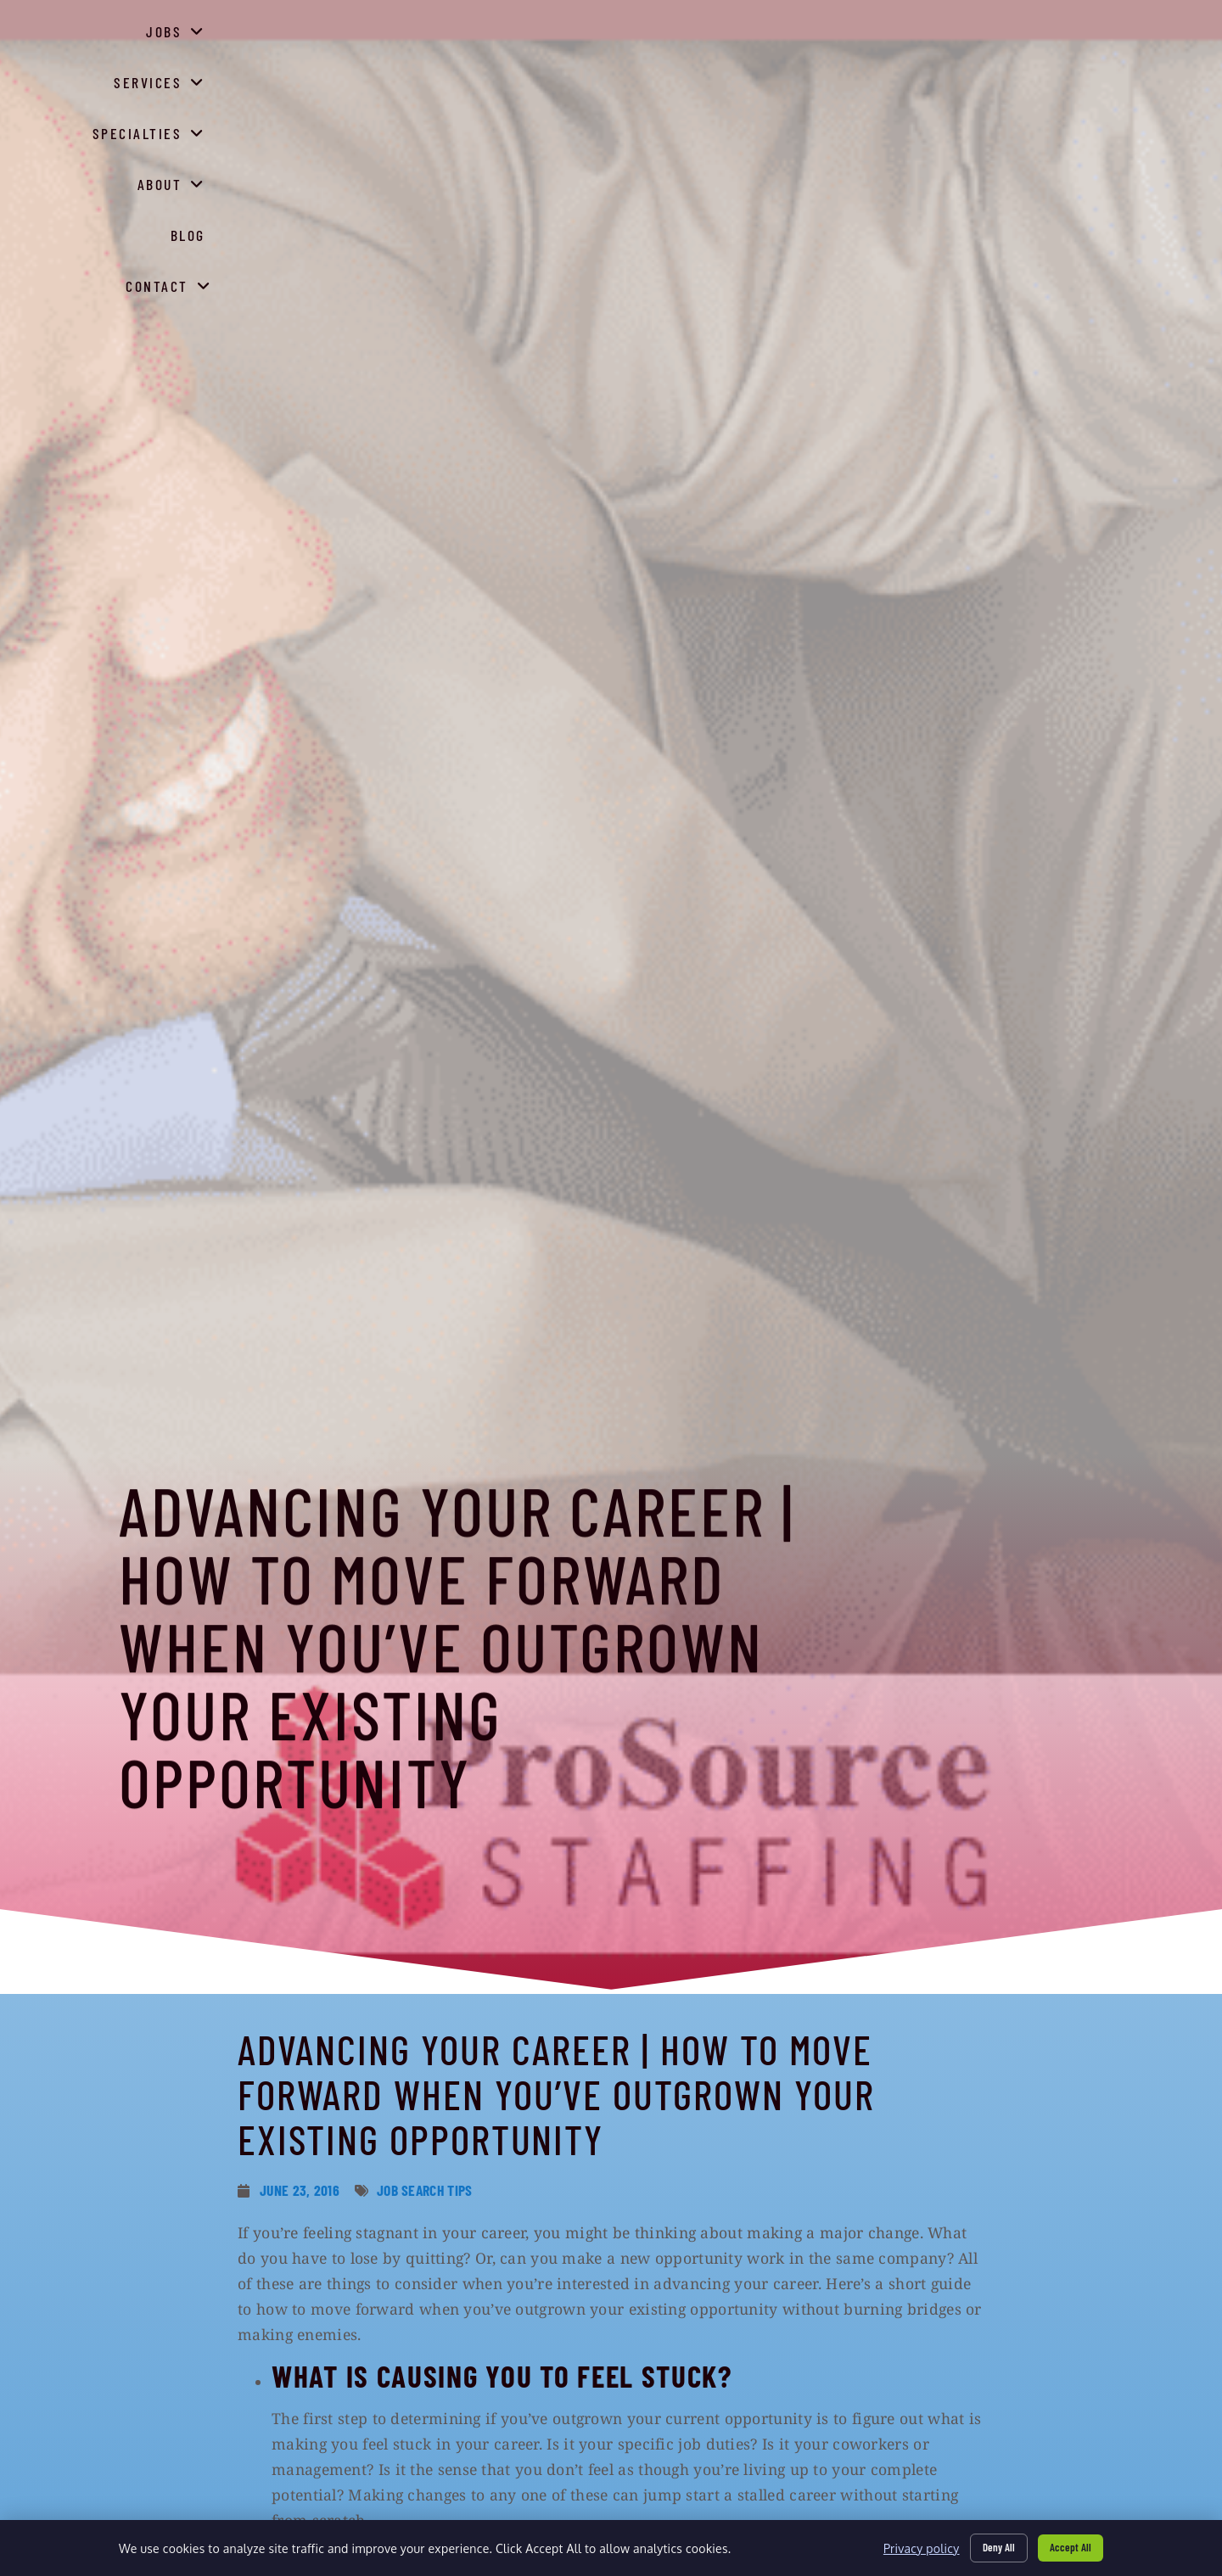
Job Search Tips (425, 2190)
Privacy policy (906, 2546)
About (908, 81)
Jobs (559, 81)
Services (661, 81)
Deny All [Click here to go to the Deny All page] (988, 2545)
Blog (986, 84)
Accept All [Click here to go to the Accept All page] (1067, 2545)
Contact (1074, 81)
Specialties (790, 81)
